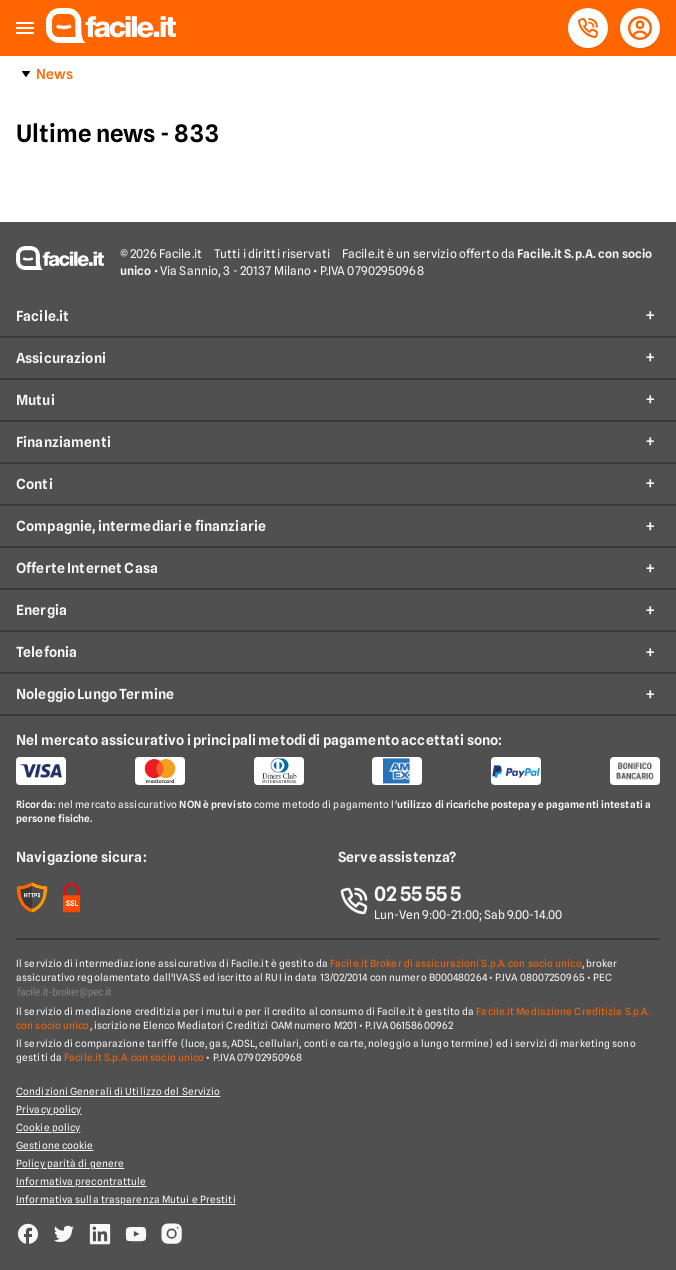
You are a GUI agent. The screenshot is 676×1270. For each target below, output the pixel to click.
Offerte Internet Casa (87, 568)
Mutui (35, 400)
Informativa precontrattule (81, 1181)
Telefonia (46, 652)
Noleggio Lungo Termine (95, 694)
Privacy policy (48, 1109)
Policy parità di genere (70, 1163)
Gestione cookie (55, 1145)
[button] (25, 28)
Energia (41, 610)
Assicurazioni (61, 358)
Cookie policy (48, 1127)
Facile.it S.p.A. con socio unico (134, 1057)
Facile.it (42, 316)
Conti (34, 484)
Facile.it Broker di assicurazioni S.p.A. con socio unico (456, 963)
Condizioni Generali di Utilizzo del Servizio (118, 1091)
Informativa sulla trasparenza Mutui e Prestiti (126, 1199)
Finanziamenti (63, 442)
